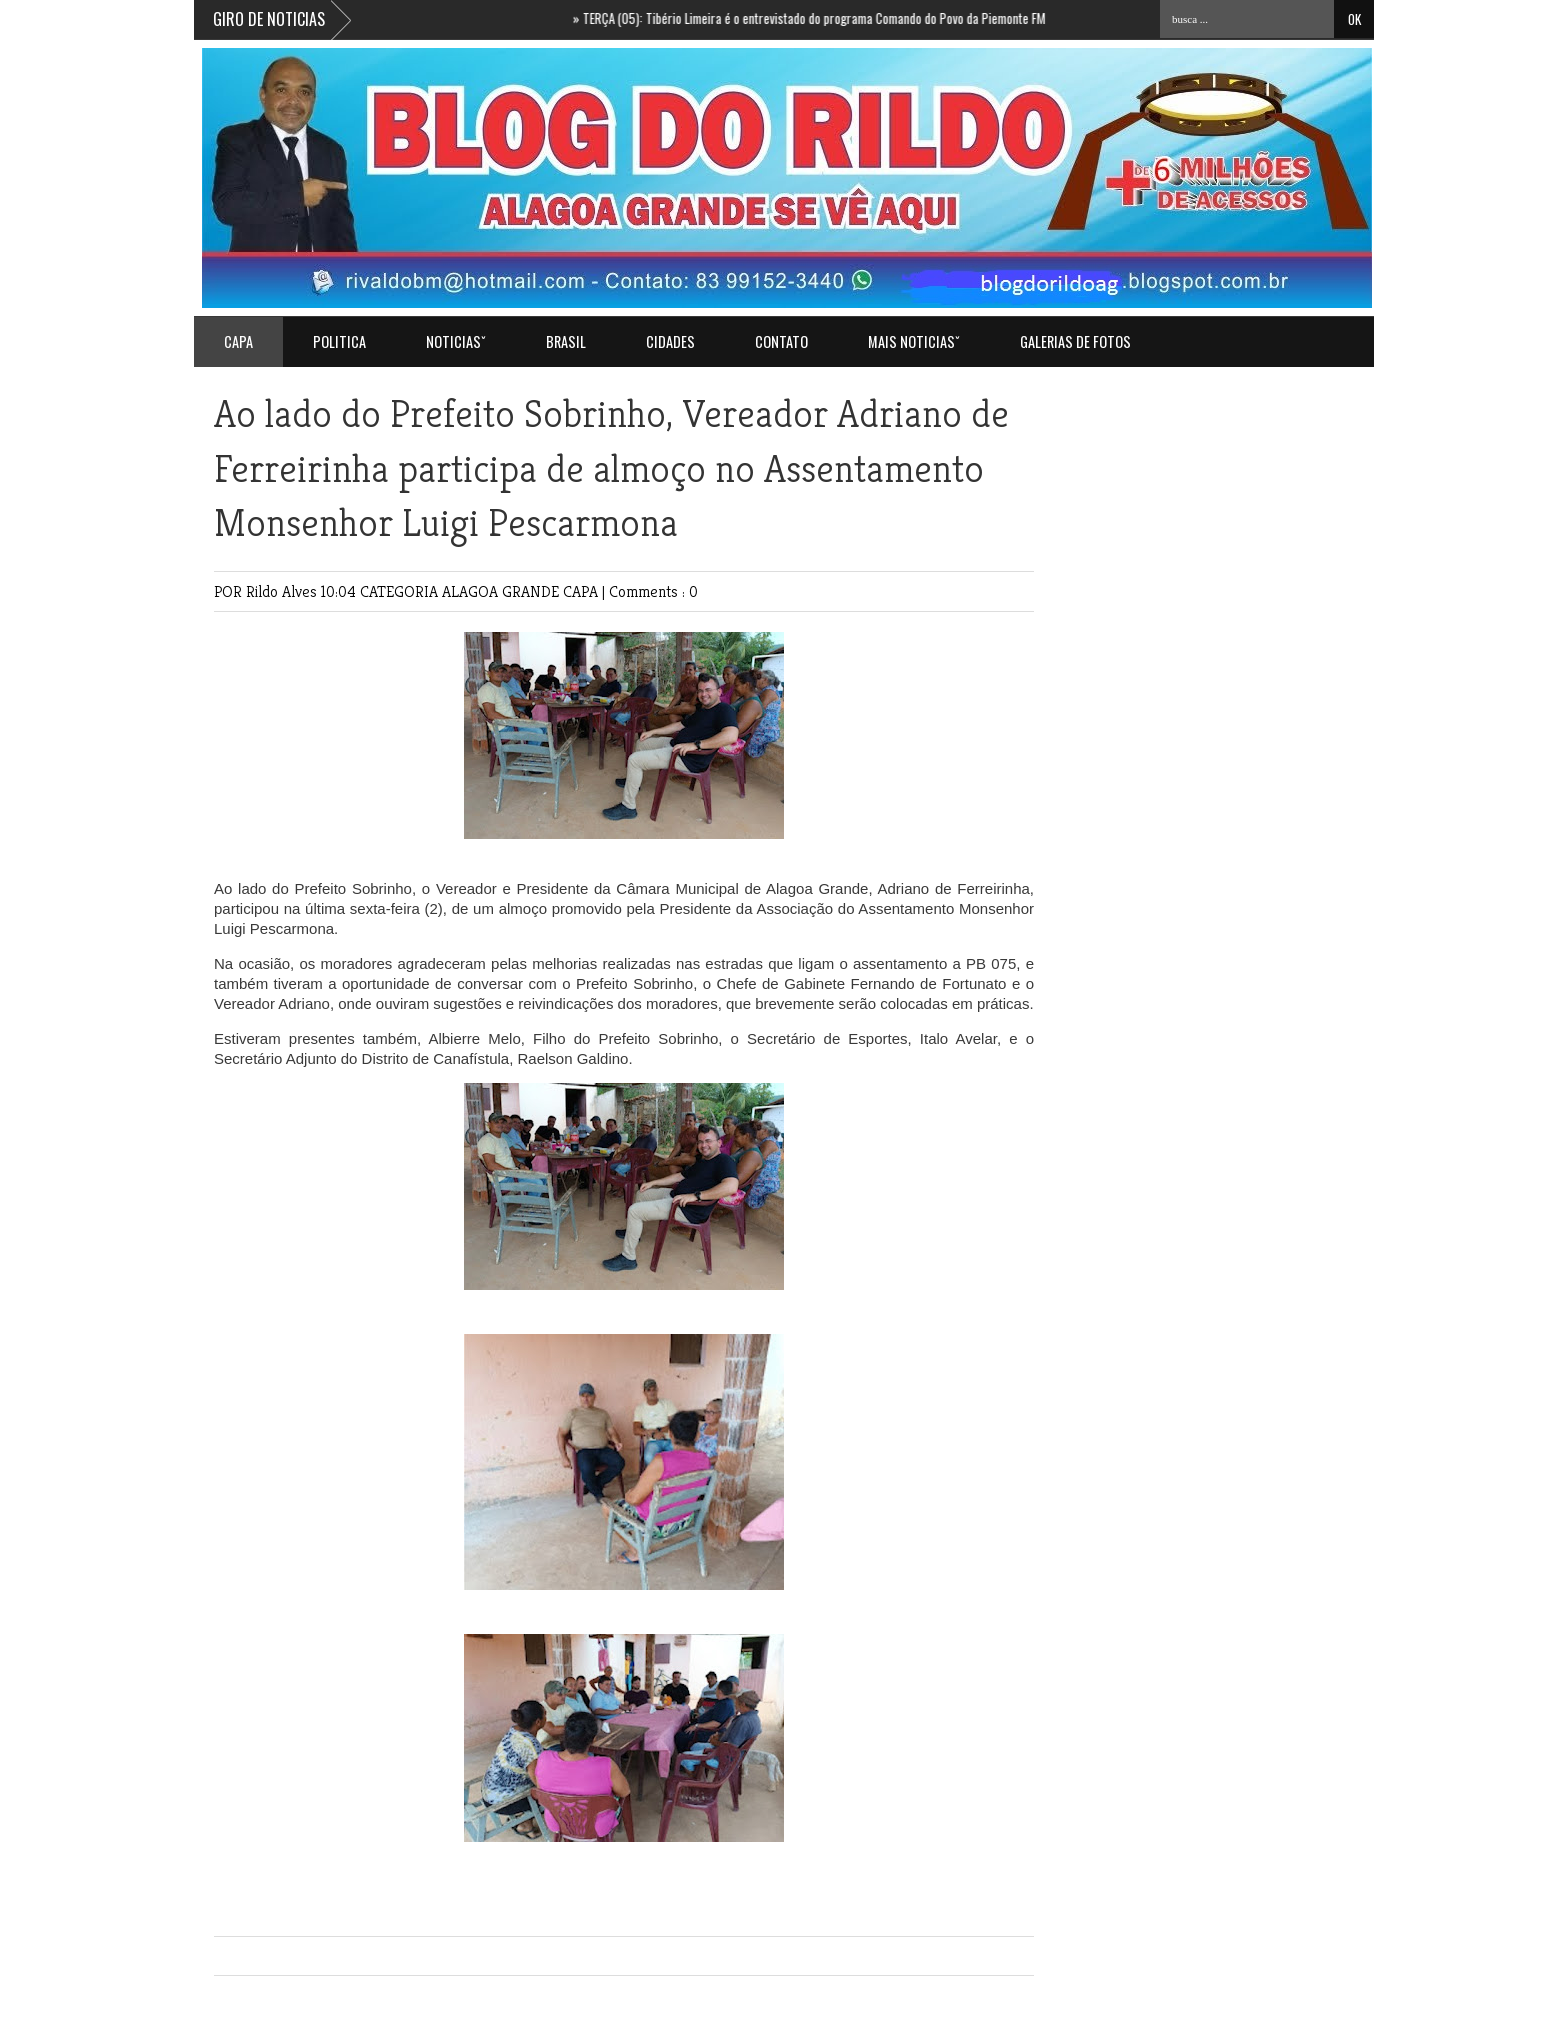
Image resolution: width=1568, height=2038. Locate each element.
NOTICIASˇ (456, 341)
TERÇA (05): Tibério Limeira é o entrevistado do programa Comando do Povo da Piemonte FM (818, 18)
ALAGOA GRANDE (502, 591)
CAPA (582, 591)
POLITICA (339, 341)
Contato (781, 341)
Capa (238, 341)
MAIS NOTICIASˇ (914, 341)
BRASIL (566, 341)
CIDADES (670, 341)
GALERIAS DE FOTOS (1075, 341)
